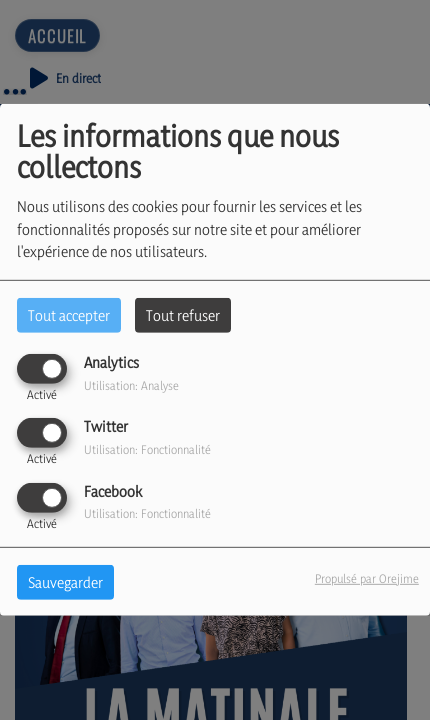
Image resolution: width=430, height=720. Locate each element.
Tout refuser (183, 315)
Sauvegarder (65, 581)
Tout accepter (69, 315)
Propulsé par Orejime (367, 577)
